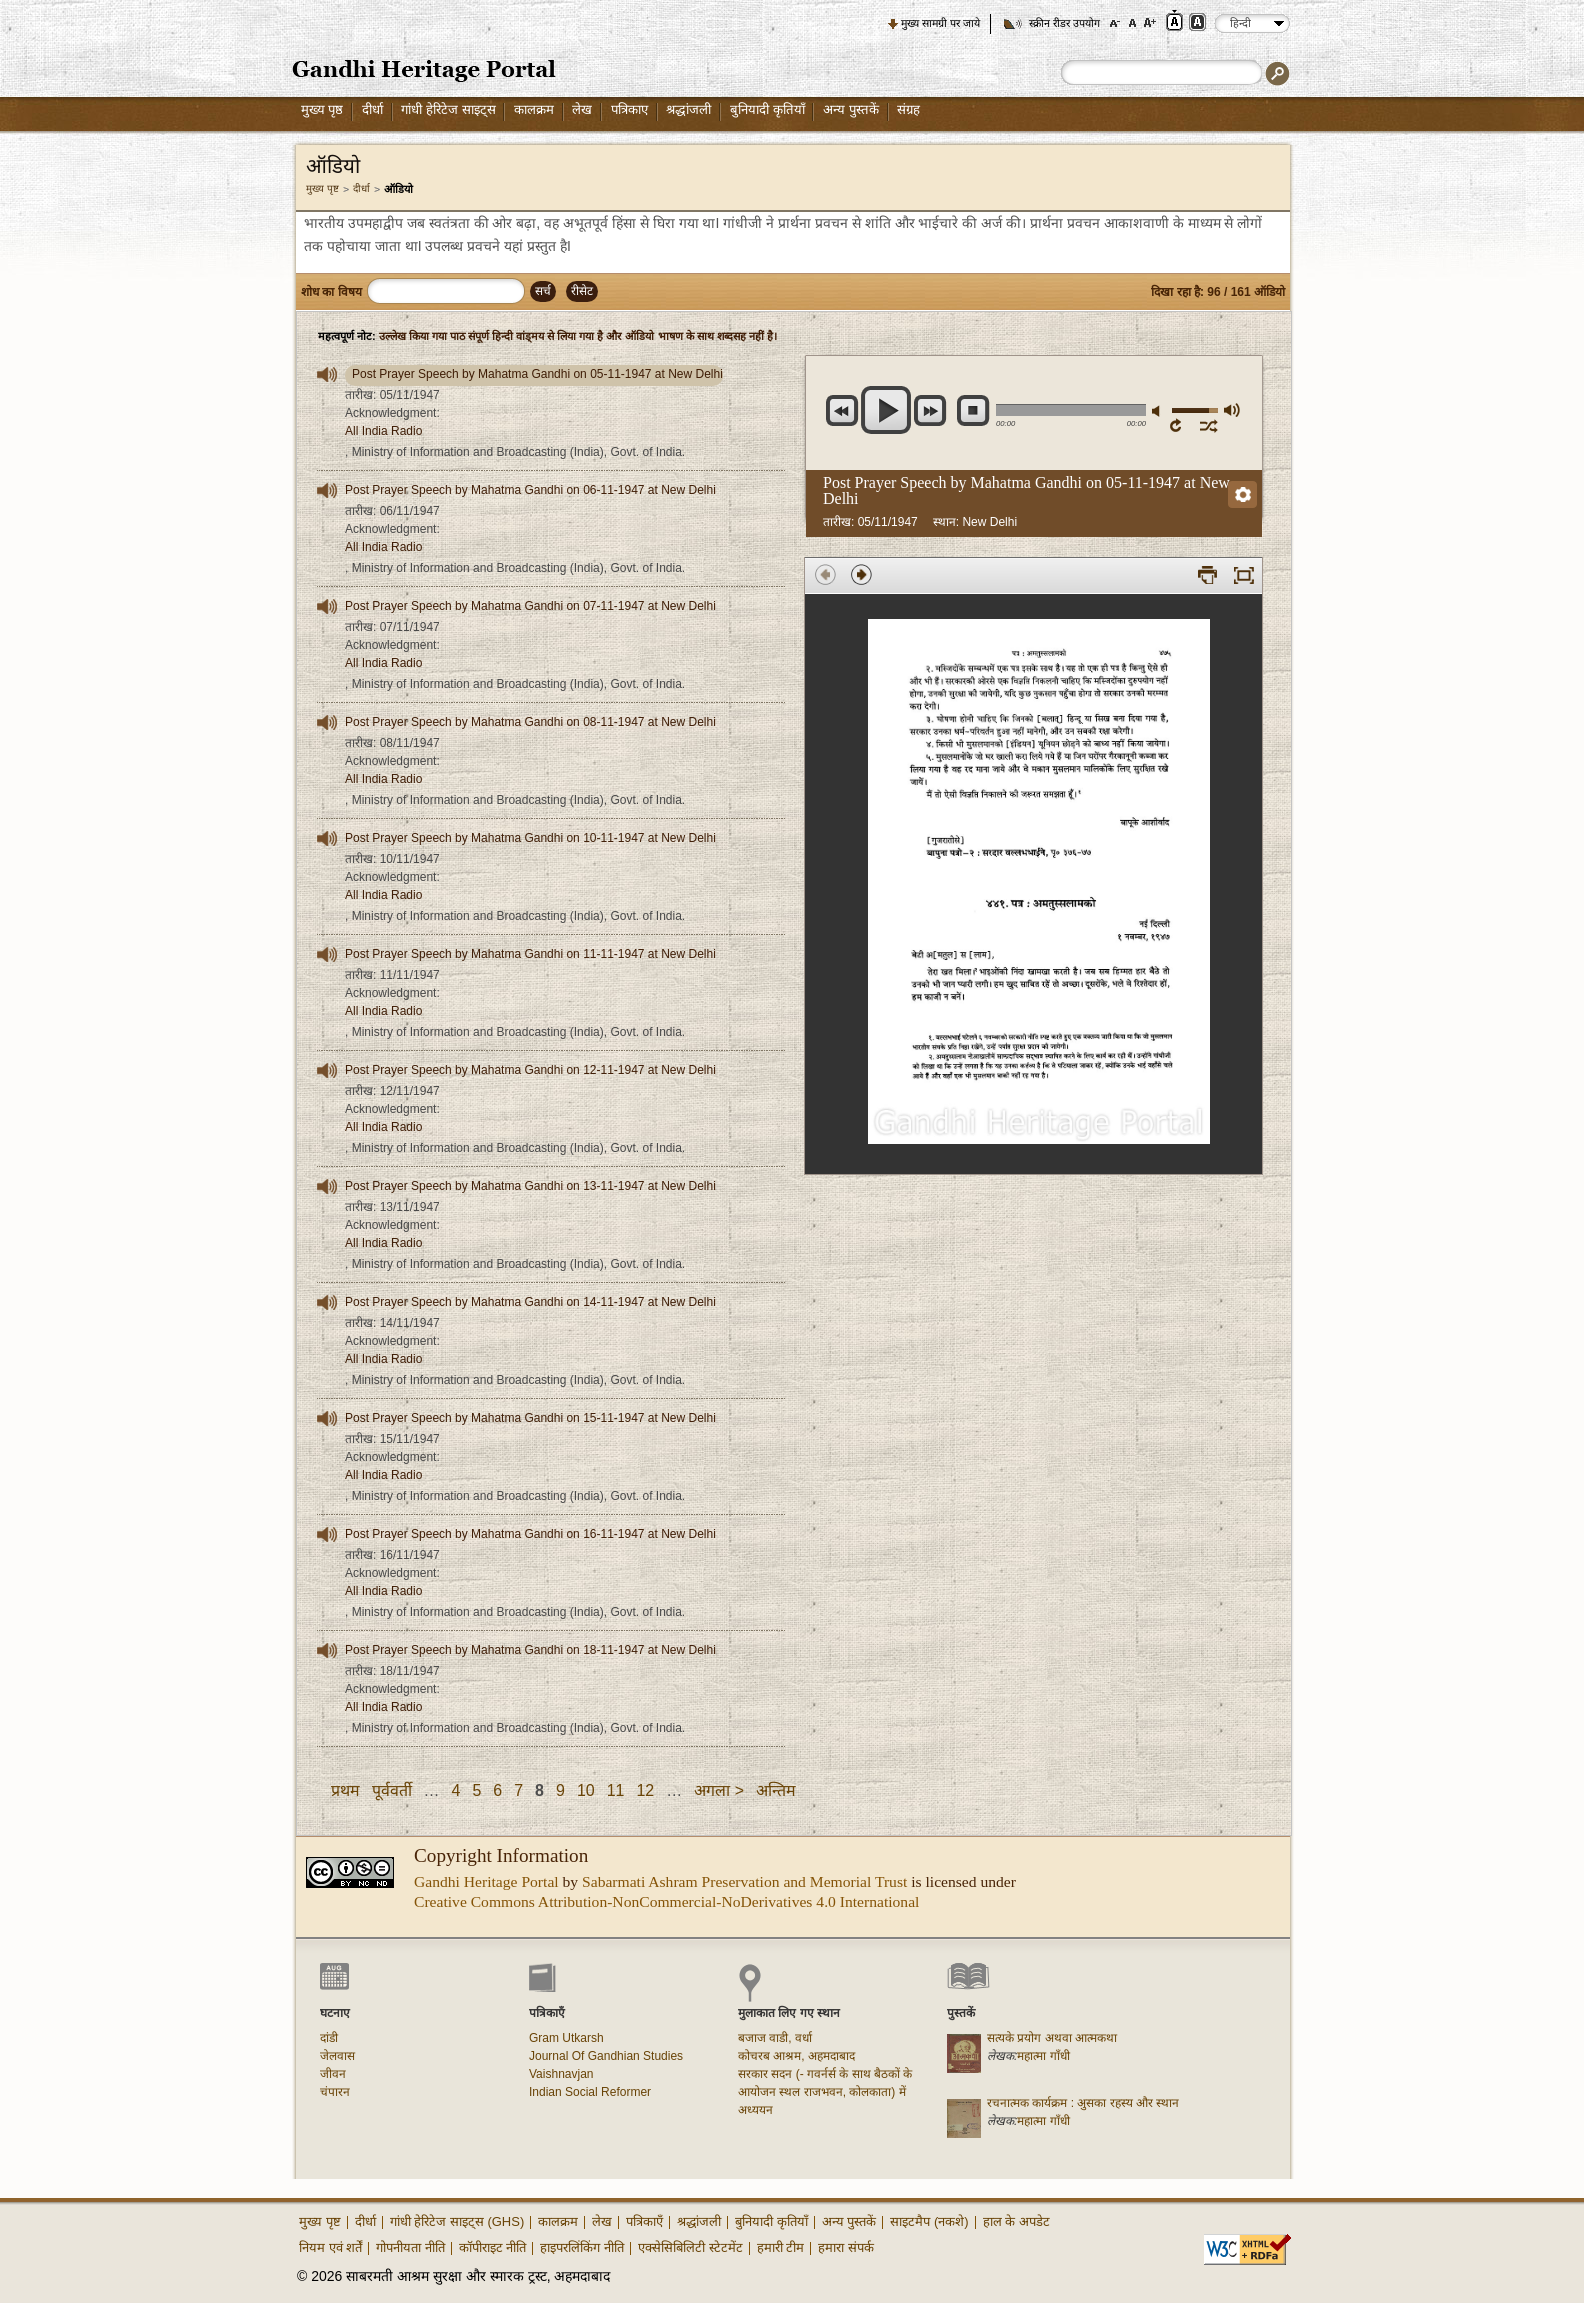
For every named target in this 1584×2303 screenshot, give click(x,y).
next (930, 410)
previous (842, 410)
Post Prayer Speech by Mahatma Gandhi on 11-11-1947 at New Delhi (530, 954)
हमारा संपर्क (846, 2247)
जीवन (333, 2074)
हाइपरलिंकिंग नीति (582, 2247)
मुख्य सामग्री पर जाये (940, 23)
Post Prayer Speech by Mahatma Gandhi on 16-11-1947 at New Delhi (530, 1534)
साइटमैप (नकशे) (929, 2221)
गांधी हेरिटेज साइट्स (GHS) (457, 2221)
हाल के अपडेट (1016, 2221)
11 (616, 1790)
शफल (1209, 425)
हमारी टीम (781, 2247)
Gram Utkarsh (566, 2038)
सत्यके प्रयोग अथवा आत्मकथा (1052, 2038)
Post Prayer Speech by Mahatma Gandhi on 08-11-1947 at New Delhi (530, 722)
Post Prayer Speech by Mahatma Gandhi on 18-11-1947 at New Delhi (530, 1650)
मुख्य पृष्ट (322, 188)
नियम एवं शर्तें (330, 2247)
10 (586, 1790)
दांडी (329, 2038)
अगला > (719, 1790)
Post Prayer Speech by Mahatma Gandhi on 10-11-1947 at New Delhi (530, 838)
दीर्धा (372, 109)
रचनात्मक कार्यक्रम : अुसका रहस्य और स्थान (1083, 2103)
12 (645, 1790)
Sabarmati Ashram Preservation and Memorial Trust (744, 1881)
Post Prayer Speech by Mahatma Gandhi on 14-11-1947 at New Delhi (530, 1302)
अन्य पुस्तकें (851, 109)
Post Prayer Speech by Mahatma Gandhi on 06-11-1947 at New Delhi (530, 490)
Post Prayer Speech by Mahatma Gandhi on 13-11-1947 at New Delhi (530, 1186)
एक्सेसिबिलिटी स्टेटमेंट (690, 2247)
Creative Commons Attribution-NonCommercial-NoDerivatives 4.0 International (666, 1901)
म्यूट (1159, 411)
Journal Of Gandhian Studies (606, 2056)
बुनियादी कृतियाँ (767, 109)
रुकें (973, 410)
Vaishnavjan (561, 2074)
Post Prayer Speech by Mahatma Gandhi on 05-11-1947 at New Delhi (537, 374)
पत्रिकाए (629, 109)
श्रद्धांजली (688, 109)
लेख (582, 109)
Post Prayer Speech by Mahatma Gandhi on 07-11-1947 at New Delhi (530, 606)
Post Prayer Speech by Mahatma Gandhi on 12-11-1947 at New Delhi (530, 1070)
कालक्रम (534, 109)
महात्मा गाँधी (1043, 2056)
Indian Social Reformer (590, 2092)
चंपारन (335, 2092)
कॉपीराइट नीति (493, 2247)
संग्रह (908, 109)
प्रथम (345, 1790)
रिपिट (1179, 425)
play (886, 410)
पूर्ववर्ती (392, 1790)
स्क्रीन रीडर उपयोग (1064, 23)
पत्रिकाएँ (644, 2221)
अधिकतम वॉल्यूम (1231, 409)
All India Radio (383, 431)
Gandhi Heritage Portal (486, 1881)
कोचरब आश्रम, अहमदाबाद (796, 2056)
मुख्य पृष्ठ (322, 109)
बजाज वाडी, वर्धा (775, 2038)
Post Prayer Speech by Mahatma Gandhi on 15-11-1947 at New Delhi (530, 1418)
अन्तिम (776, 1790)
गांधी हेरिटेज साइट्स (448, 109)
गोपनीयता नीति (410, 2247)
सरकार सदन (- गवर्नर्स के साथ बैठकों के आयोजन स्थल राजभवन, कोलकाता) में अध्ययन (825, 2092)
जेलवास (337, 2056)
